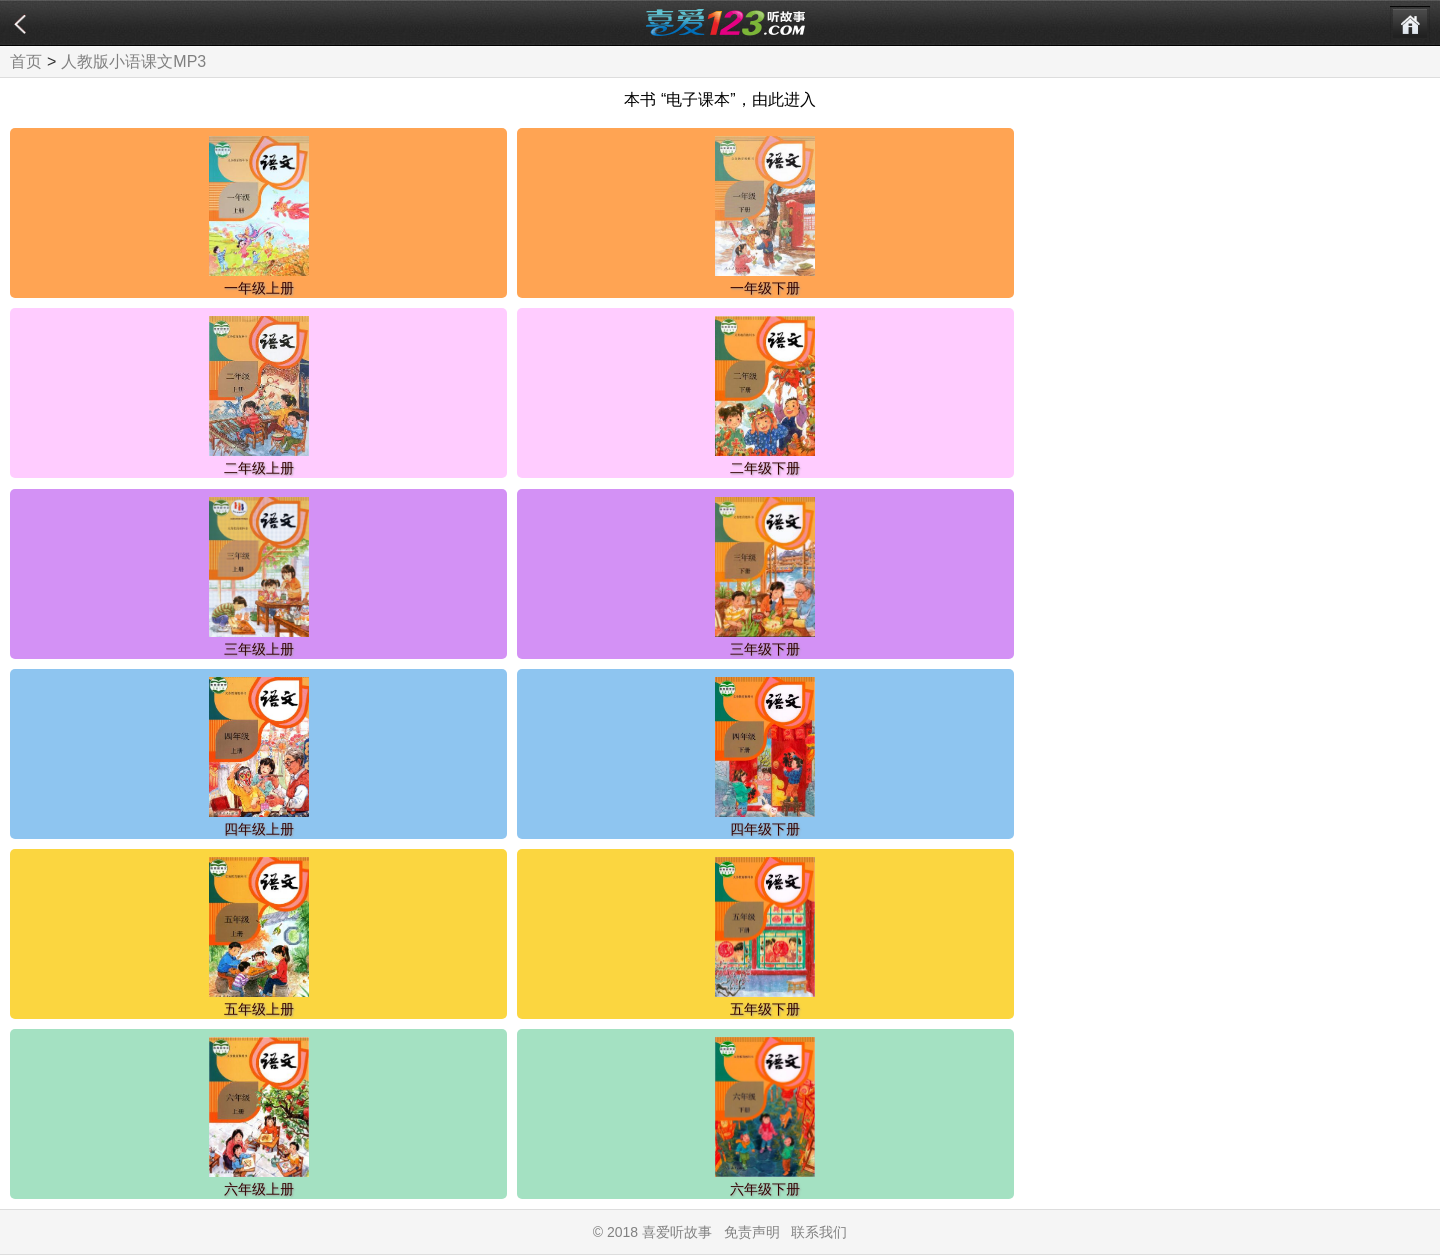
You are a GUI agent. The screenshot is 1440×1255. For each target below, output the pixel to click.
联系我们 (819, 1232)
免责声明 (752, 1232)
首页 (26, 61)
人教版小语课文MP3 (133, 61)
